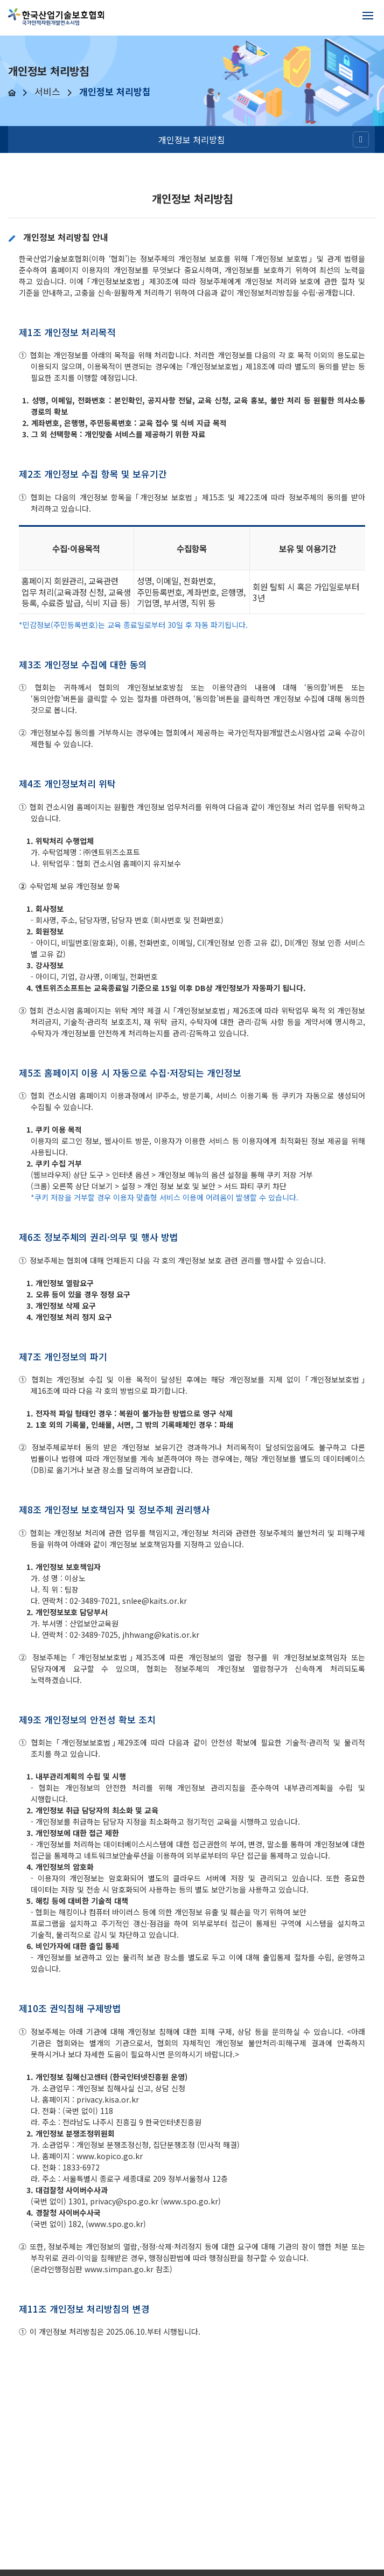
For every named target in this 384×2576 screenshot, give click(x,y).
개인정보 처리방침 (191, 139)
